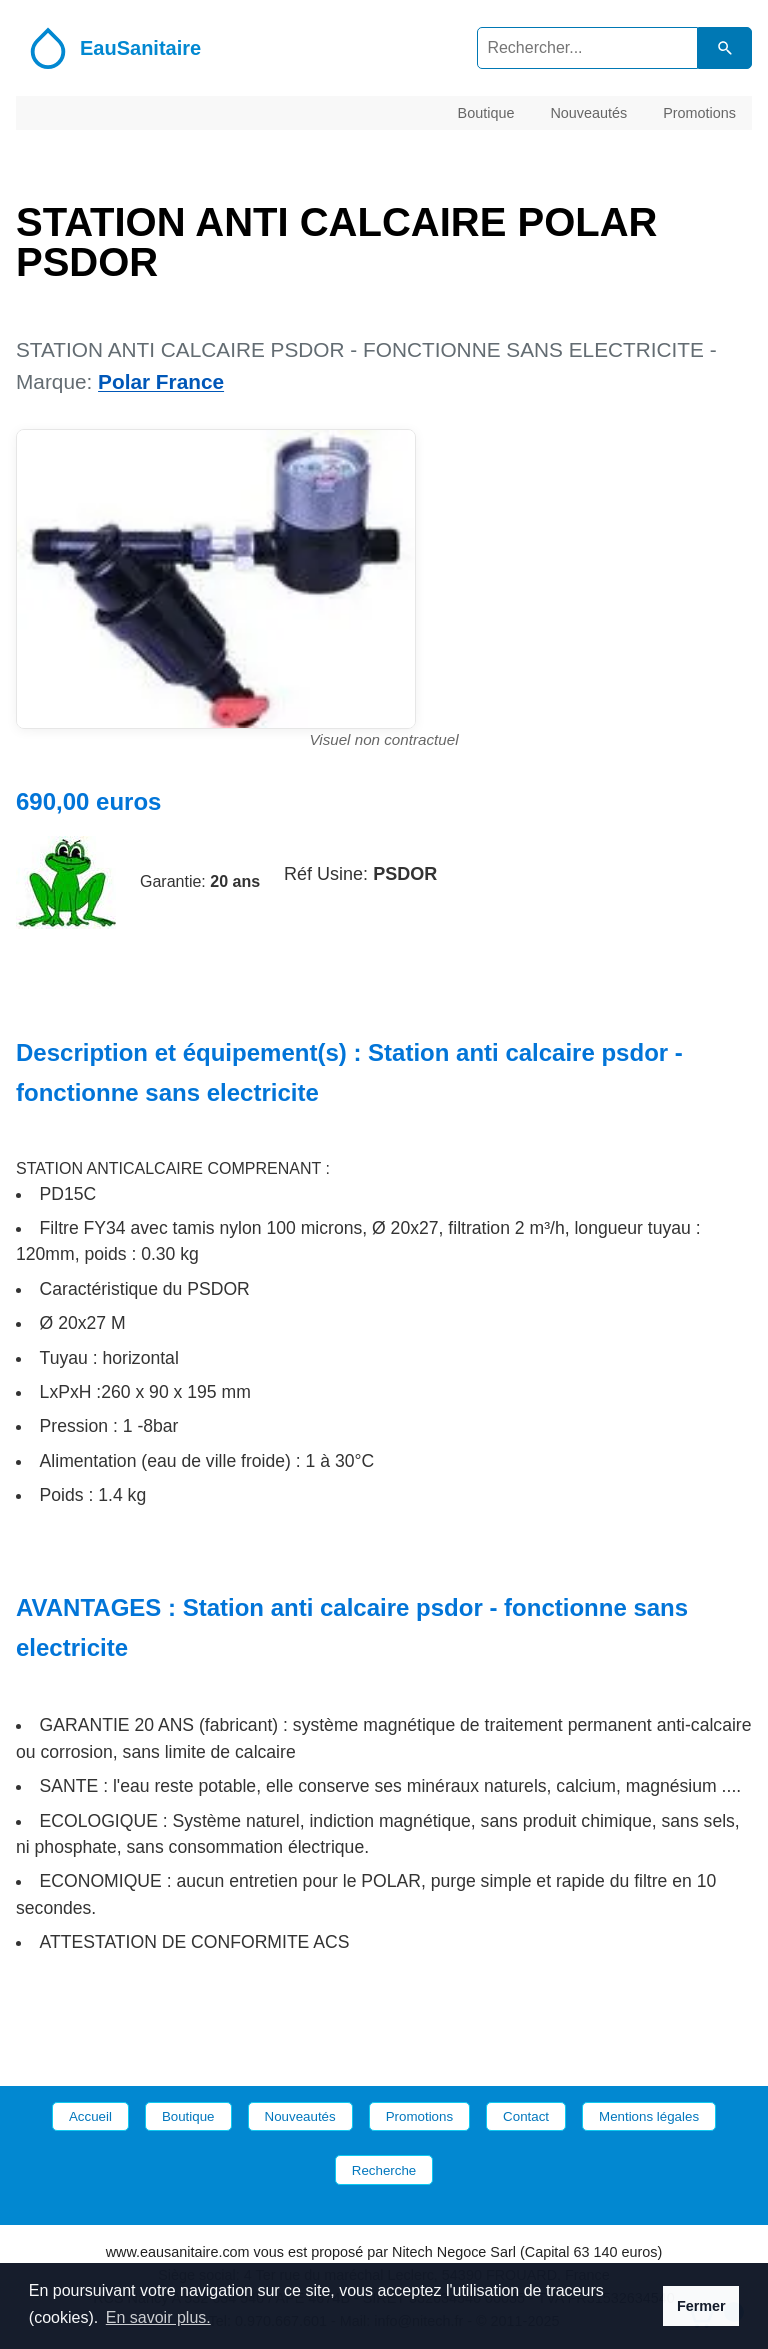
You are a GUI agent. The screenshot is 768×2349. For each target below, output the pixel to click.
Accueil (90, 2116)
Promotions (699, 112)
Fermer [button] (701, 2306)
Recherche (384, 2170)
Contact (526, 2116)
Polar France (161, 381)
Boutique (486, 112)
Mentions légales (649, 2116)
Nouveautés (588, 112)
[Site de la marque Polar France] (66, 882)
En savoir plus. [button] (158, 2317)
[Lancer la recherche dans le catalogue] (725, 47)
